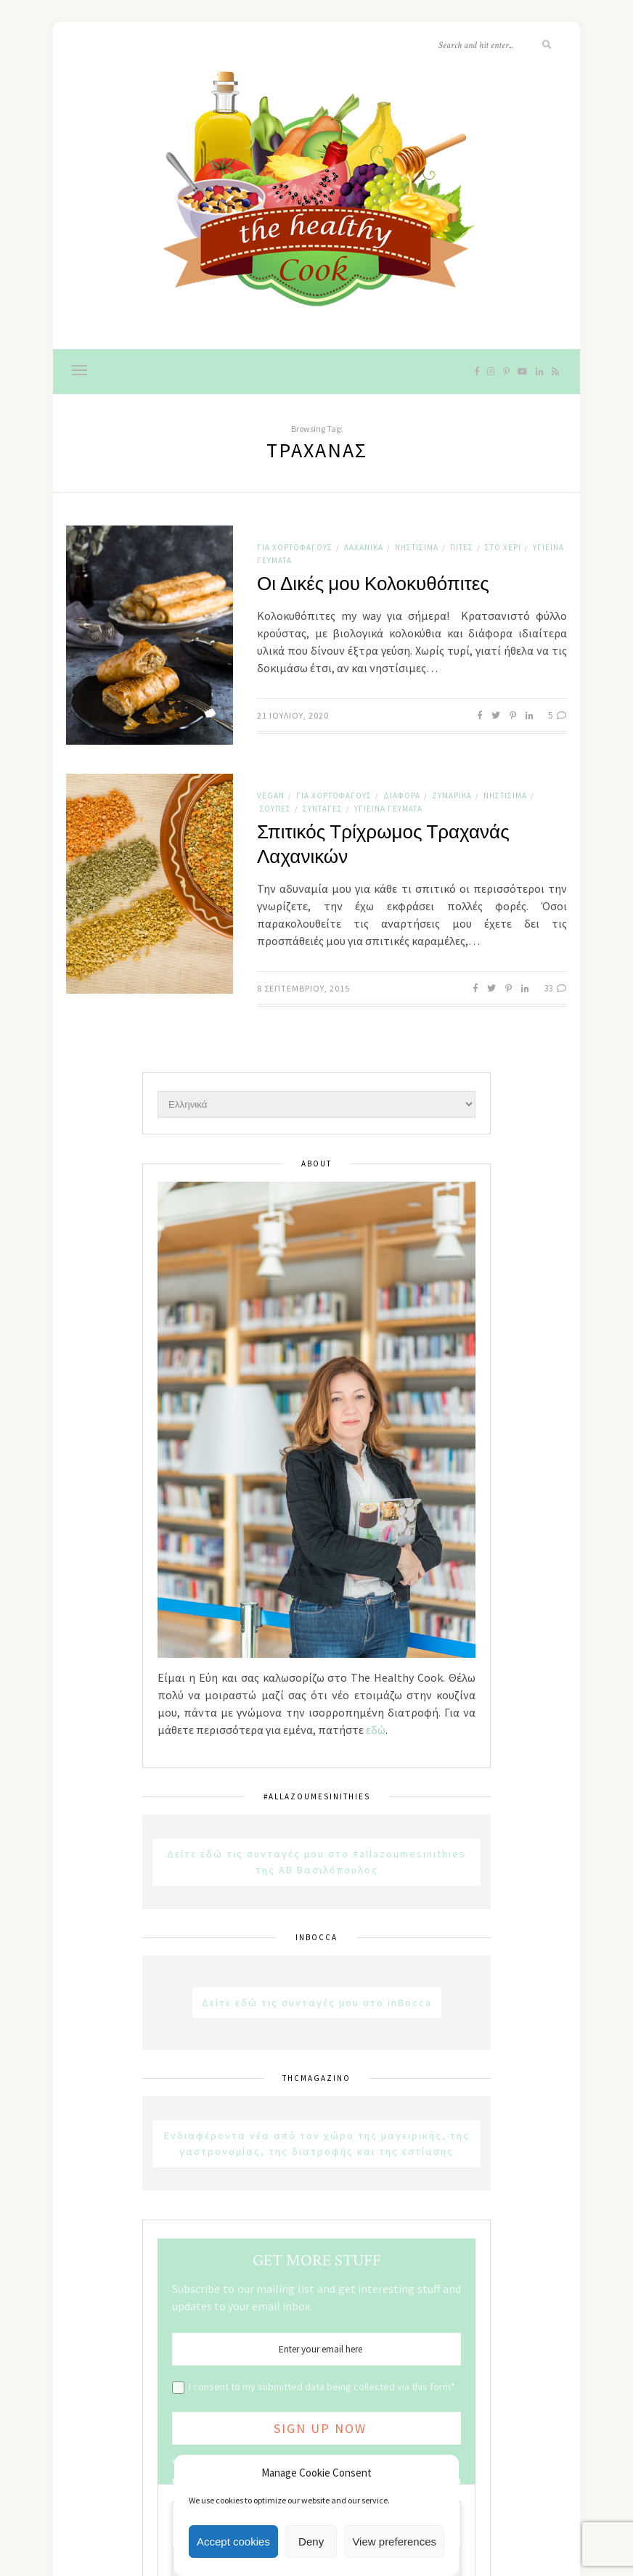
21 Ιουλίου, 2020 (293, 715)
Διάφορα (401, 795)
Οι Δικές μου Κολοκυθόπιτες (373, 584)
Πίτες (461, 547)
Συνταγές (323, 809)
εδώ (375, 1729)
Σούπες (275, 809)
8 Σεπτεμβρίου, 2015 (303, 988)
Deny (311, 2541)
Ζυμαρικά (452, 795)
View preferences (394, 2541)
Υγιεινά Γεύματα (388, 809)
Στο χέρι (503, 547)
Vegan (271, 795)
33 (555, 988)
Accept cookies (233, 2541)
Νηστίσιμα (416, 547)
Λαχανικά (363, 547)
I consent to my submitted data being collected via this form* (322, 2386)
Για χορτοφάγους (294, 547)
